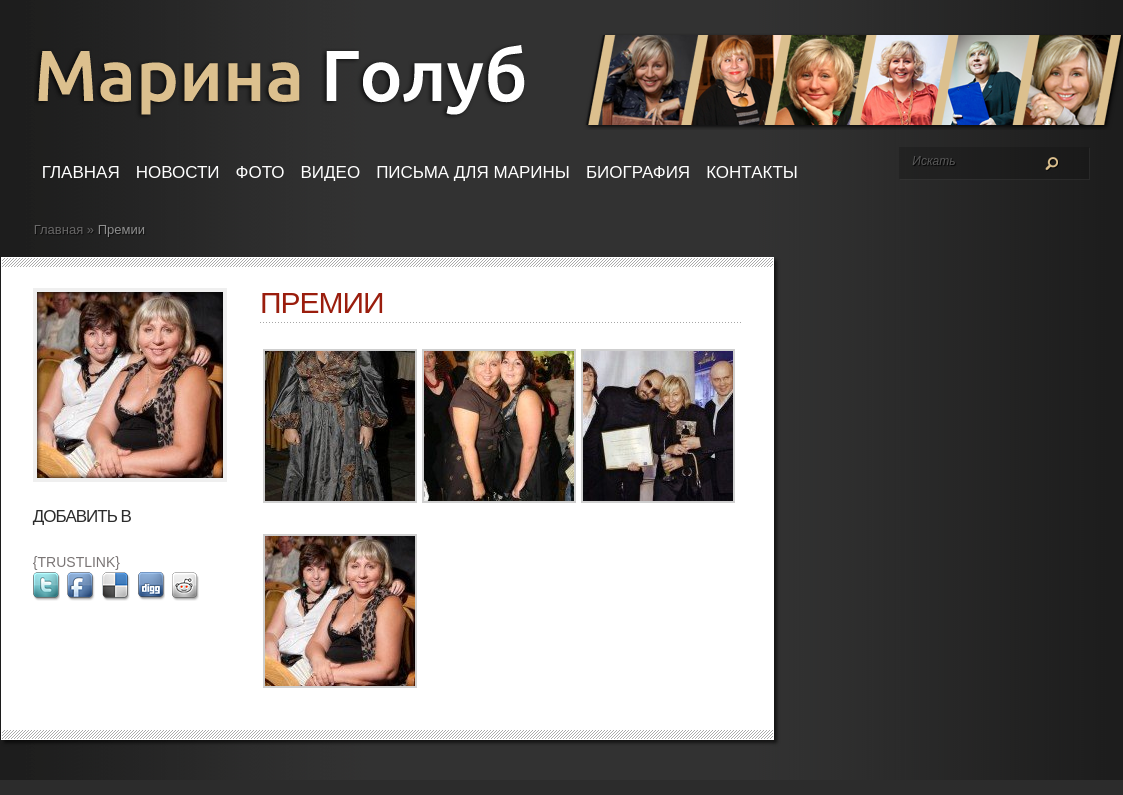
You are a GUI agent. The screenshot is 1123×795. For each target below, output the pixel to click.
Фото (260, 172)
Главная (81, 172)
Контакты (752, 172)
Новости (178, 172)
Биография (638, 172)
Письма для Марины (473, 172)
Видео (331, 172)
